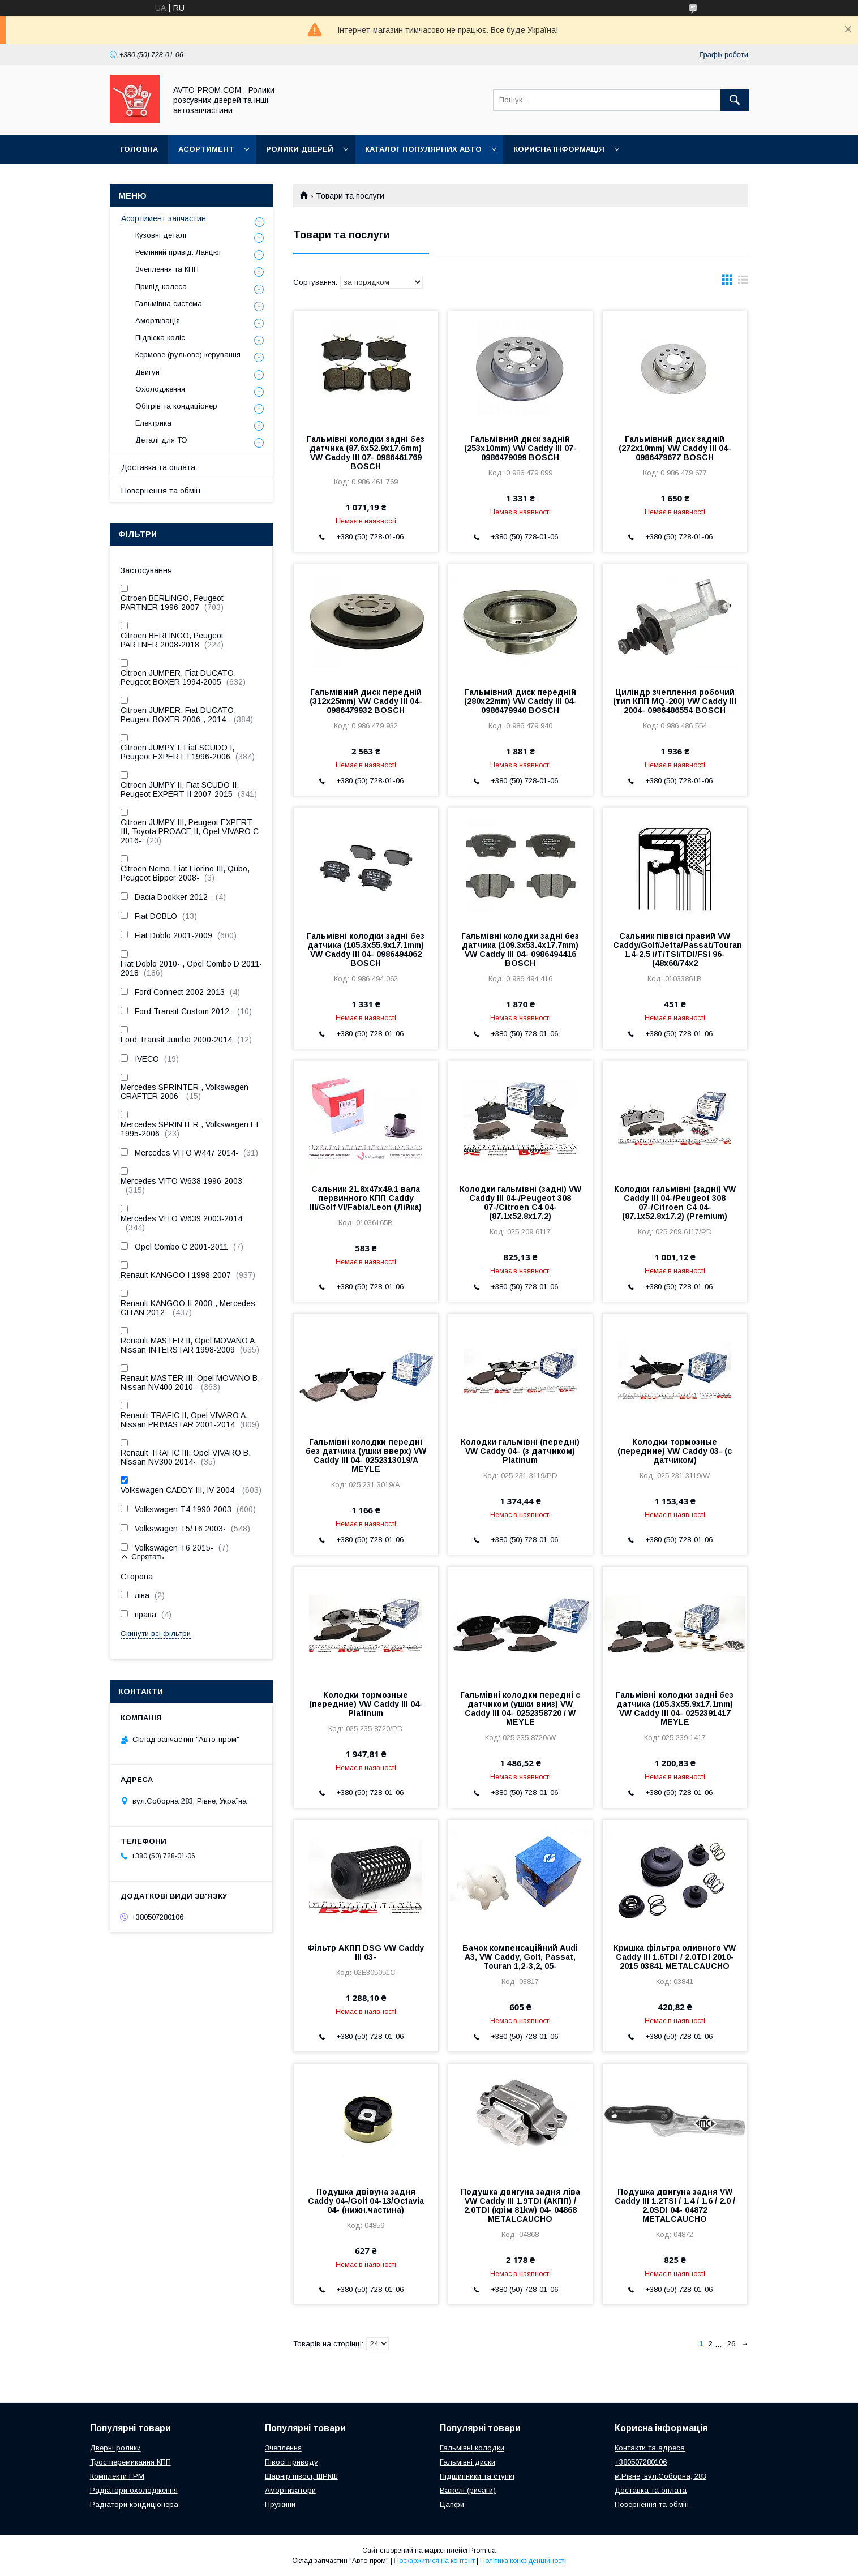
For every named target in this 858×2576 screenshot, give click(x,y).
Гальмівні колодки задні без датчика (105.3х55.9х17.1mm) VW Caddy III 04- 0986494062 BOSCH (365, 949)
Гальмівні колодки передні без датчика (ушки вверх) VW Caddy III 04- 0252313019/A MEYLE (366, 1455)
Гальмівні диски (467, 2462)
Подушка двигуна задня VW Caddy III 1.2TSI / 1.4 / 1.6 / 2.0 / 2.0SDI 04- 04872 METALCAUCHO (675, 2205)
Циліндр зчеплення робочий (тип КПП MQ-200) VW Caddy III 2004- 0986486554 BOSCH (674, 701)
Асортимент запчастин (163, 218)
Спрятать (147, 1556)
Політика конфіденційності (523, 2561)
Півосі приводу (291, 2462)
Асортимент (206, 149)
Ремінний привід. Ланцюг (178, 252)
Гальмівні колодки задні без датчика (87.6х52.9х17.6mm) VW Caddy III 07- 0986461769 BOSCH (365, 453)
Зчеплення (283, 2448)
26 (731, 2343)
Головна (139, 149)
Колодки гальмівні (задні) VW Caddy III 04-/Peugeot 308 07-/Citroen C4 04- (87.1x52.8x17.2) (520, 1202)
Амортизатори (290, 2490)
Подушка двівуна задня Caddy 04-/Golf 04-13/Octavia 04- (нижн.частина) (366, 2200)
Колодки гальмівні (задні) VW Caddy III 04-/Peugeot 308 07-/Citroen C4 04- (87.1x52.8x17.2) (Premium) (675, 1202)
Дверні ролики (115, 2448)
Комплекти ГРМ (117, 2476)
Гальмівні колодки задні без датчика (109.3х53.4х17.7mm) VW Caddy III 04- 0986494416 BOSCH (520, 949)
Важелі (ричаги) (468, 2490)
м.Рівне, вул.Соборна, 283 (660, 2476)
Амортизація (157, 320)
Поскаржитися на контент (434, 2561)
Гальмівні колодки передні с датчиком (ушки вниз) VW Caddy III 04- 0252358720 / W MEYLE (520, 1708)
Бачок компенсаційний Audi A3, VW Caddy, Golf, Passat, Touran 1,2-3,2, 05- (520, 1956)
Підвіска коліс (160, 337)
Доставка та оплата (158, 467)
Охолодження (160, 389)
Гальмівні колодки (472, 2448)
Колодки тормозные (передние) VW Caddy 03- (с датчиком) (674, 1451)
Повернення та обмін (160, 490)
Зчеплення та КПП (167, 269)
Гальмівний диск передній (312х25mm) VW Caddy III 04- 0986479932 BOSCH (366, 701)
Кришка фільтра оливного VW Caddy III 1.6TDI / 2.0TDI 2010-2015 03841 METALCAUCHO (675, 1956)
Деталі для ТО (161, 440)
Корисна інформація (558, 149)
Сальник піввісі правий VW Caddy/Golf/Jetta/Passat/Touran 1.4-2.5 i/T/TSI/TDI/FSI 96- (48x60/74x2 (675, 949)
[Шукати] (734, 100)
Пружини (280, 2504)
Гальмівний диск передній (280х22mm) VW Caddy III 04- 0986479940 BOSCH (520, 701)
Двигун (147, 372)
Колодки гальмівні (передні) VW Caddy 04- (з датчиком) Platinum (520, 1451)
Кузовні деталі (160, 235)
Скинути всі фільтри (156, 1633)
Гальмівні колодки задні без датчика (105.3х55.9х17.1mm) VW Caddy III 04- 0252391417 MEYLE (674, 1708)
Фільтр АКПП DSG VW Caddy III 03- (365, 1952)
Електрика (153, 423)
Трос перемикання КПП (130, 2462)
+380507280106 (641, 2462)
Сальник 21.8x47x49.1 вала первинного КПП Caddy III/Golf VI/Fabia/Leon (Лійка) (366, 1198)
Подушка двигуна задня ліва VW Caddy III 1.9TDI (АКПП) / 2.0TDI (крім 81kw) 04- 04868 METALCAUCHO (520, 2205)
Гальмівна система (168, 303)
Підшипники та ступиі (477, 2476)
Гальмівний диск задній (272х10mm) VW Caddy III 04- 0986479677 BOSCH (675, 448)
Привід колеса (161, 286)
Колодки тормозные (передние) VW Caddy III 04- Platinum (366, 1704)
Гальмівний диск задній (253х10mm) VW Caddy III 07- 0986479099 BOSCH (520, 448)
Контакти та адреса (650, 2448)
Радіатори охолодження (134, 2490)
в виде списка (743, 282)
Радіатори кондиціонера (134, 2504)
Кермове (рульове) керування (188, 354)
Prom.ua (482, 2550)
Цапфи (452, 2504)
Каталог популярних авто (423, 149)
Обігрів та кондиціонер (176, 406)
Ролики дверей (299, 149)
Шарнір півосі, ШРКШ (301, 2476)
